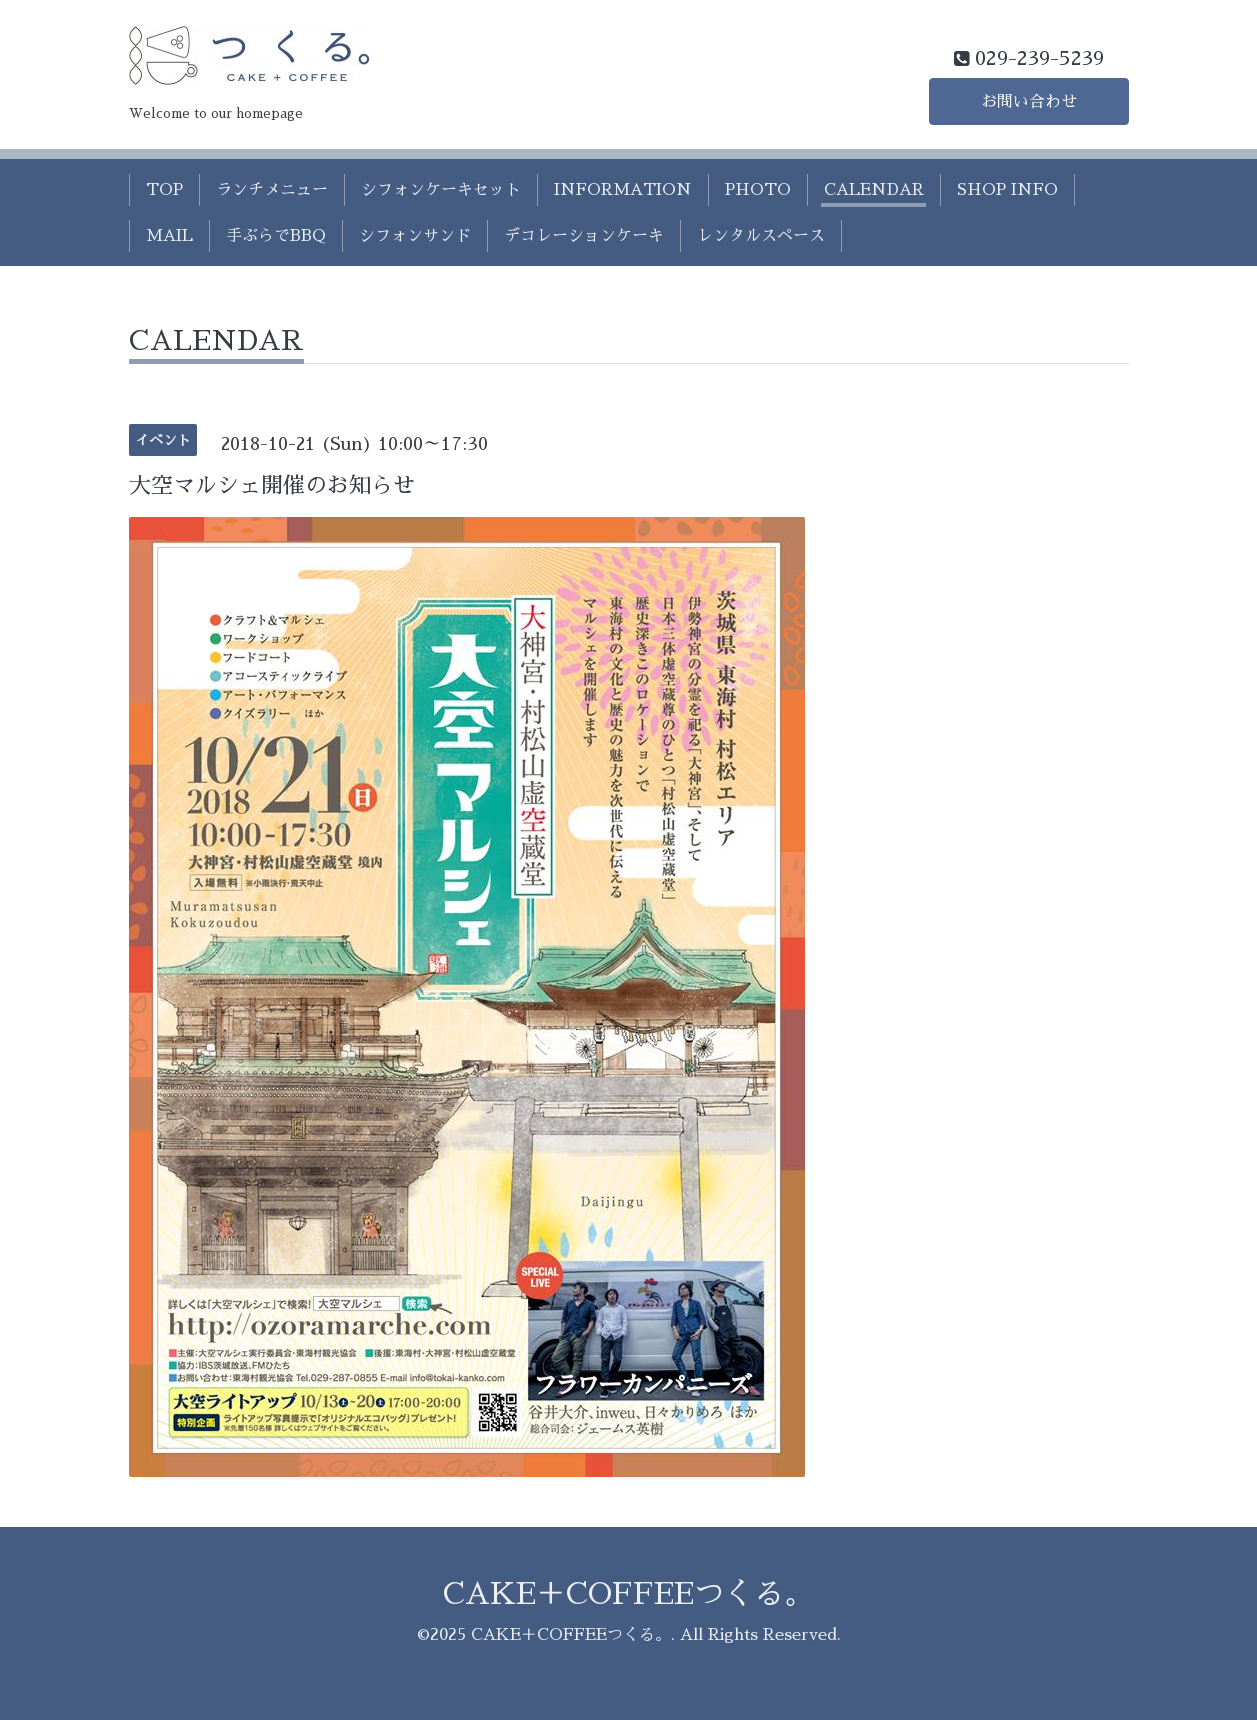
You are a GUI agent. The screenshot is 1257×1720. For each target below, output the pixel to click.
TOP (164, 190)
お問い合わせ (1029, 102)
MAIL (169, 236)
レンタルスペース (761, 236)
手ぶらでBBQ (276, 236)
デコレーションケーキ (584, 236)
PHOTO (758, 190)
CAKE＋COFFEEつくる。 (628, 1594)
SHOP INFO (1007, 190)
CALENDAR (874, 190)
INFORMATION (623, 190)
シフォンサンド (415, 236)
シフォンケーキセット (441, 190)
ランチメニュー (272, 190)
